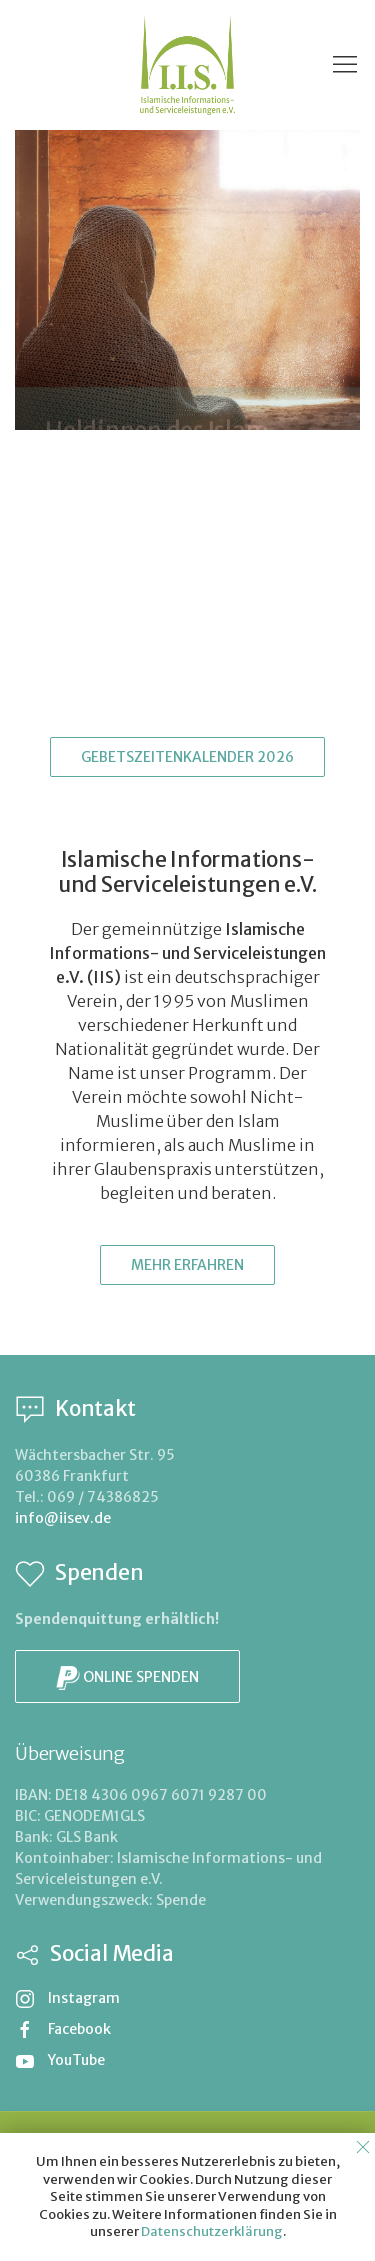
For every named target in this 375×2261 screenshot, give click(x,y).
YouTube (60, 2060)
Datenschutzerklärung (212, 2231)
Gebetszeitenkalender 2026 (187, 757)
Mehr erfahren (187, 1265)
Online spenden (127, 1678)
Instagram (67, 1998)
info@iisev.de (63, 1518)
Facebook (63, 2029)
